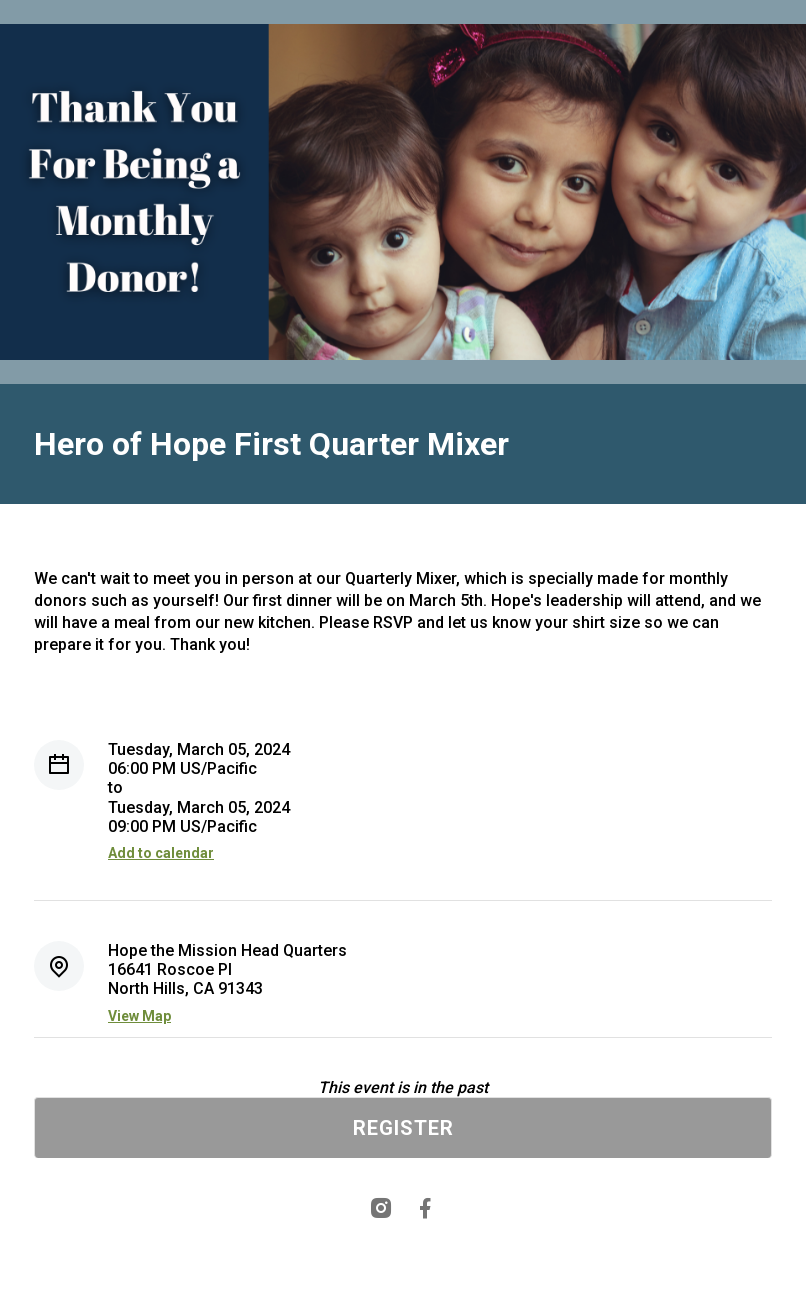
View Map (139, 1016)
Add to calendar (161, 853)
